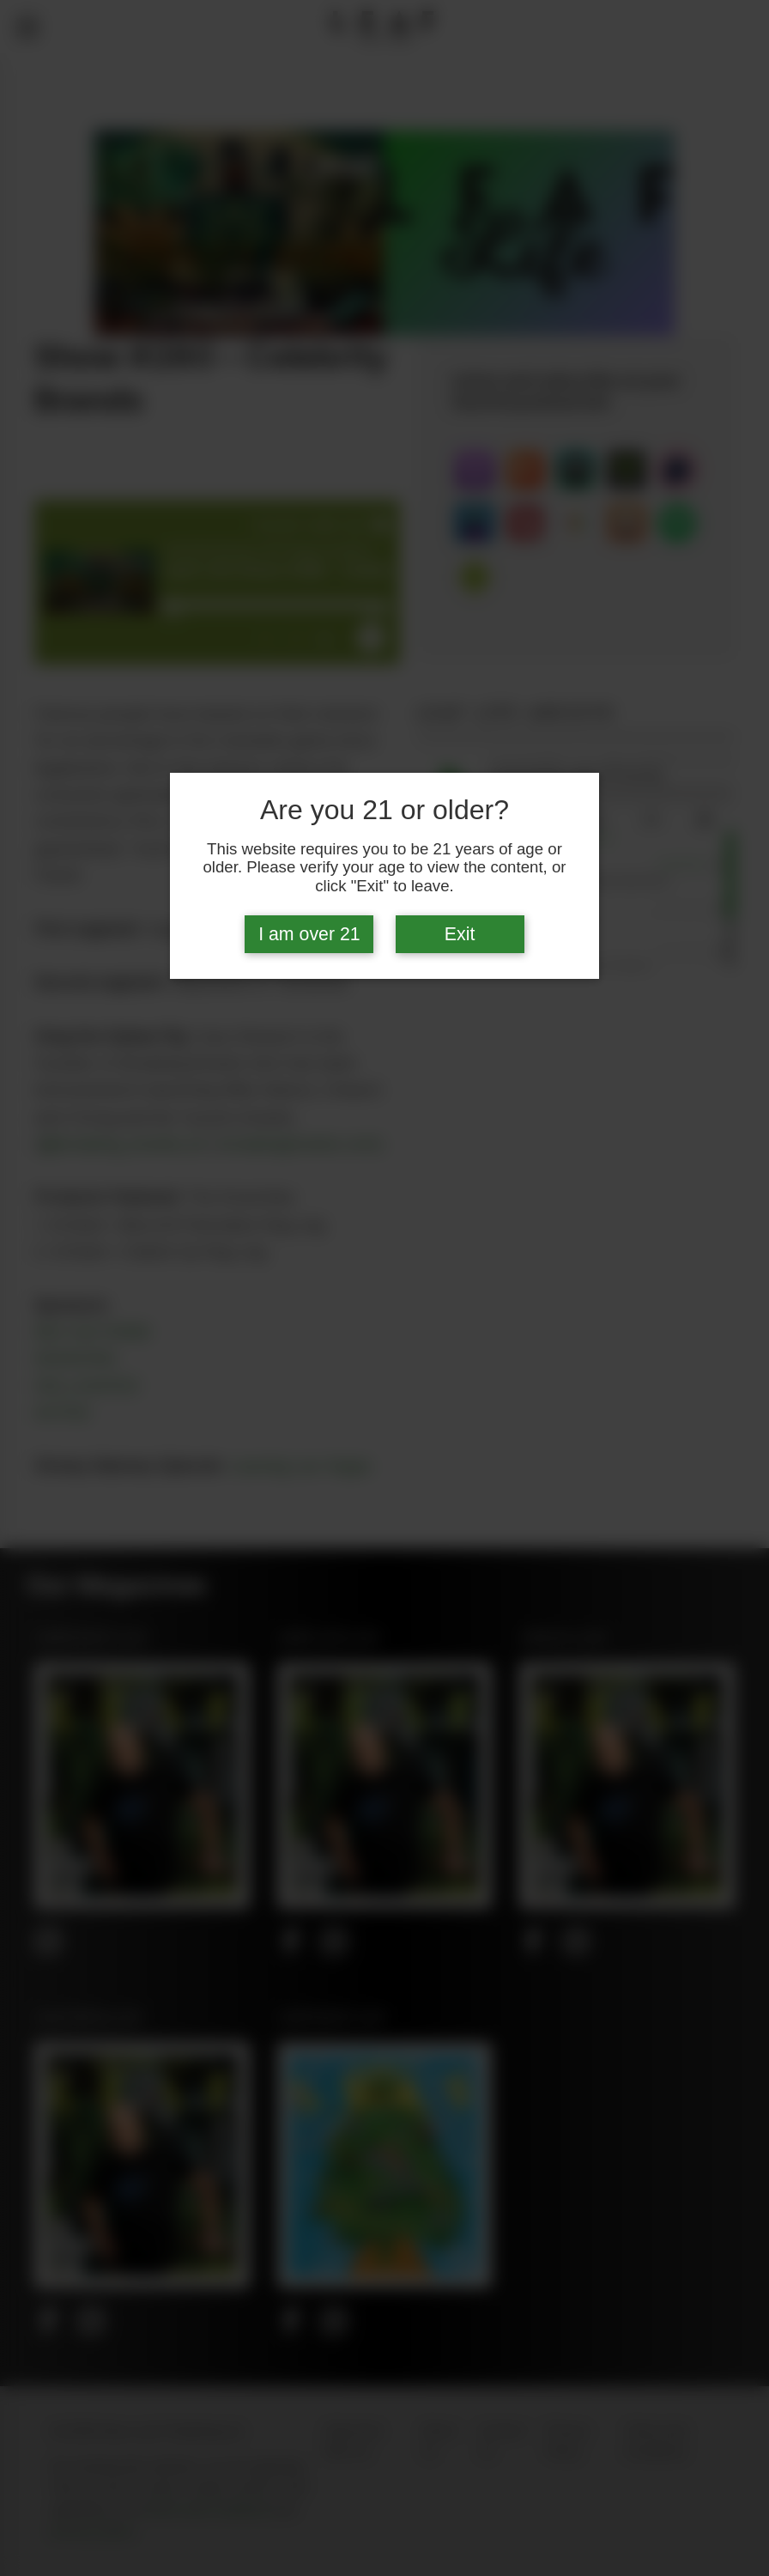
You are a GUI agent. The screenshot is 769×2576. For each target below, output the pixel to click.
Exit (460, 934)
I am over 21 (309, 934)
